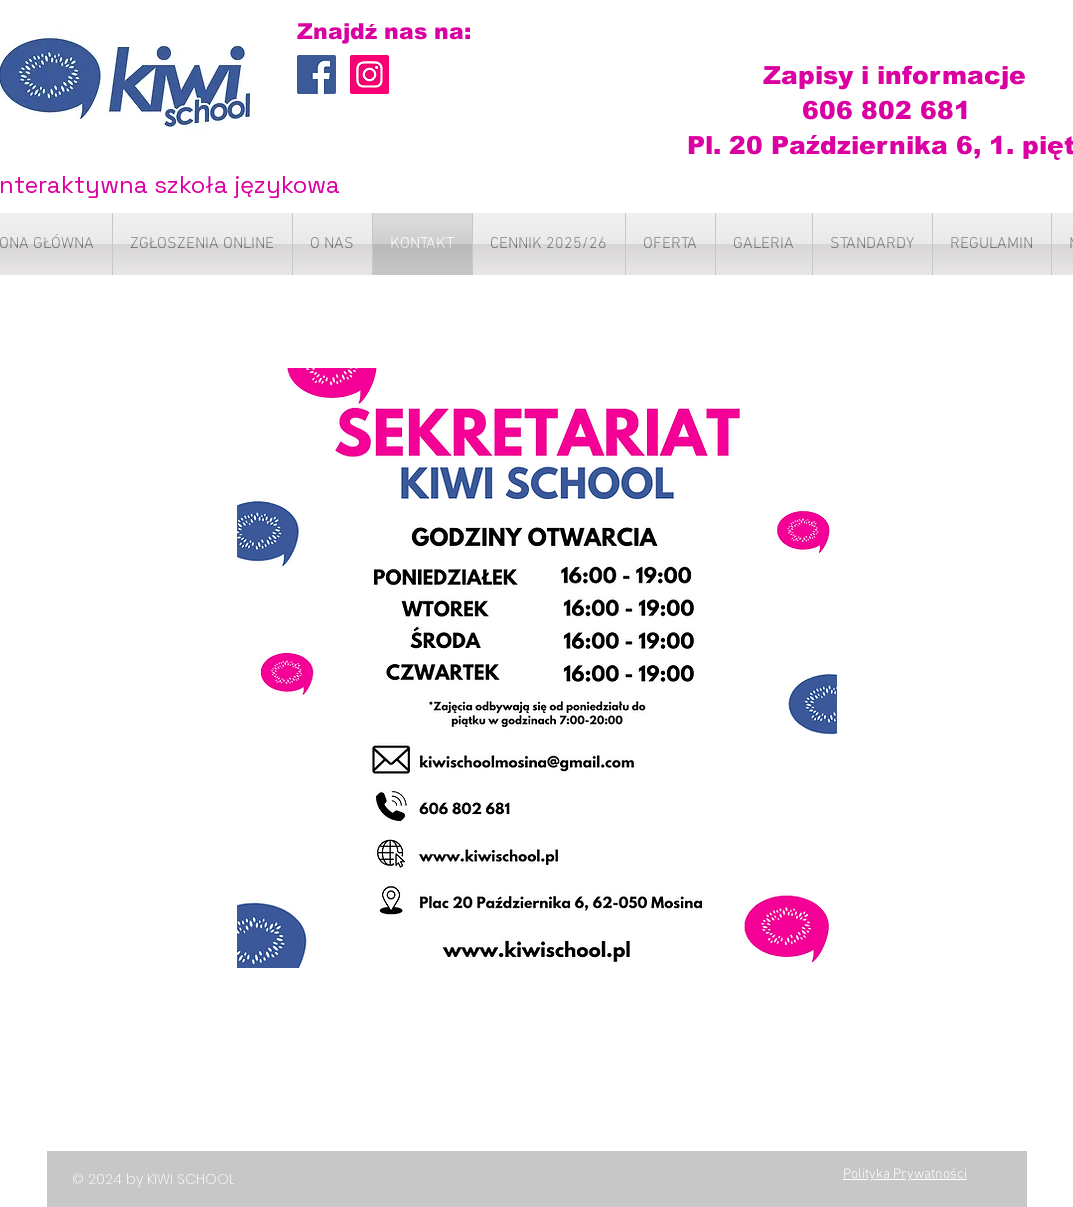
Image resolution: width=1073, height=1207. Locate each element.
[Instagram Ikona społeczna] (369, 74)
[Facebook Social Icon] (316, 74)
